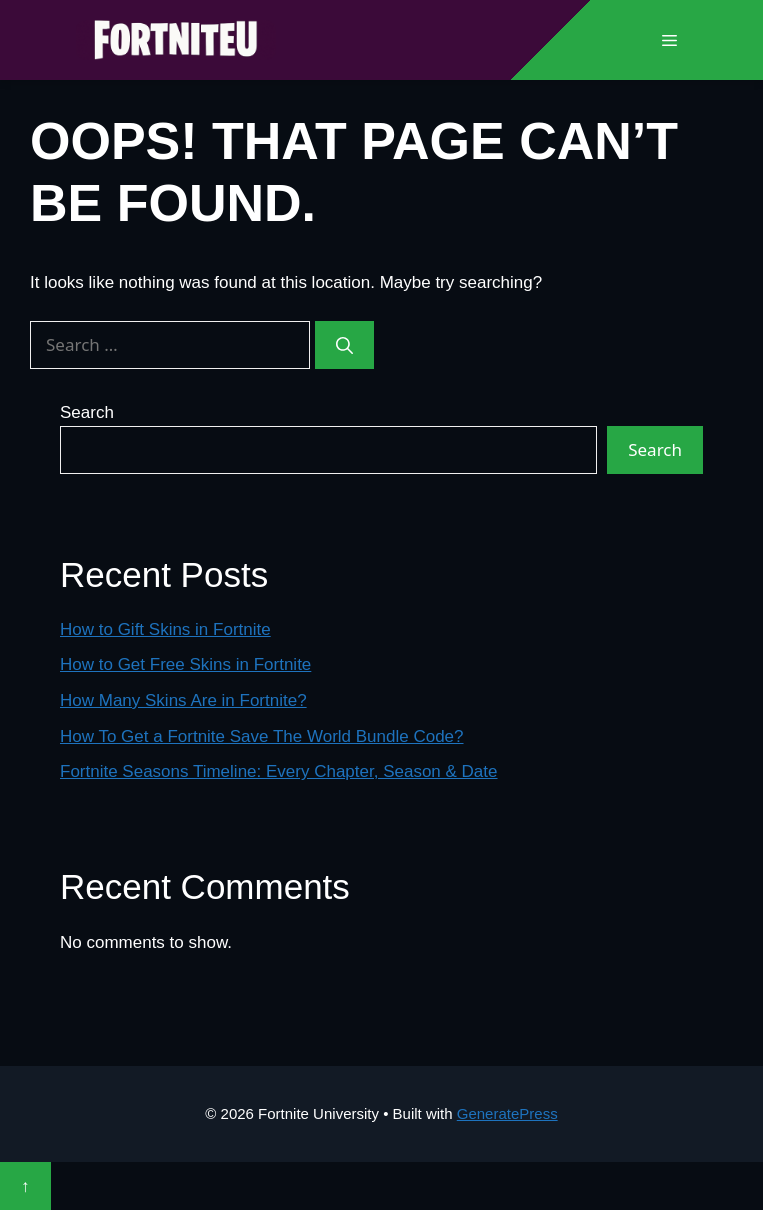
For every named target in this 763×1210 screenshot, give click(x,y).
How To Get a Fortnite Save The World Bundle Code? (262, 736)
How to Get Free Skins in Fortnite (185, 664)
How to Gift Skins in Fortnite (165, 629)
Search (87, 412)
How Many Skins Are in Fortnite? (183, 700)
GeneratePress (507, 1113)
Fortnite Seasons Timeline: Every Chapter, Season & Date (279, 771)
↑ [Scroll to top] (25, 1185)
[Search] (344, 345)
